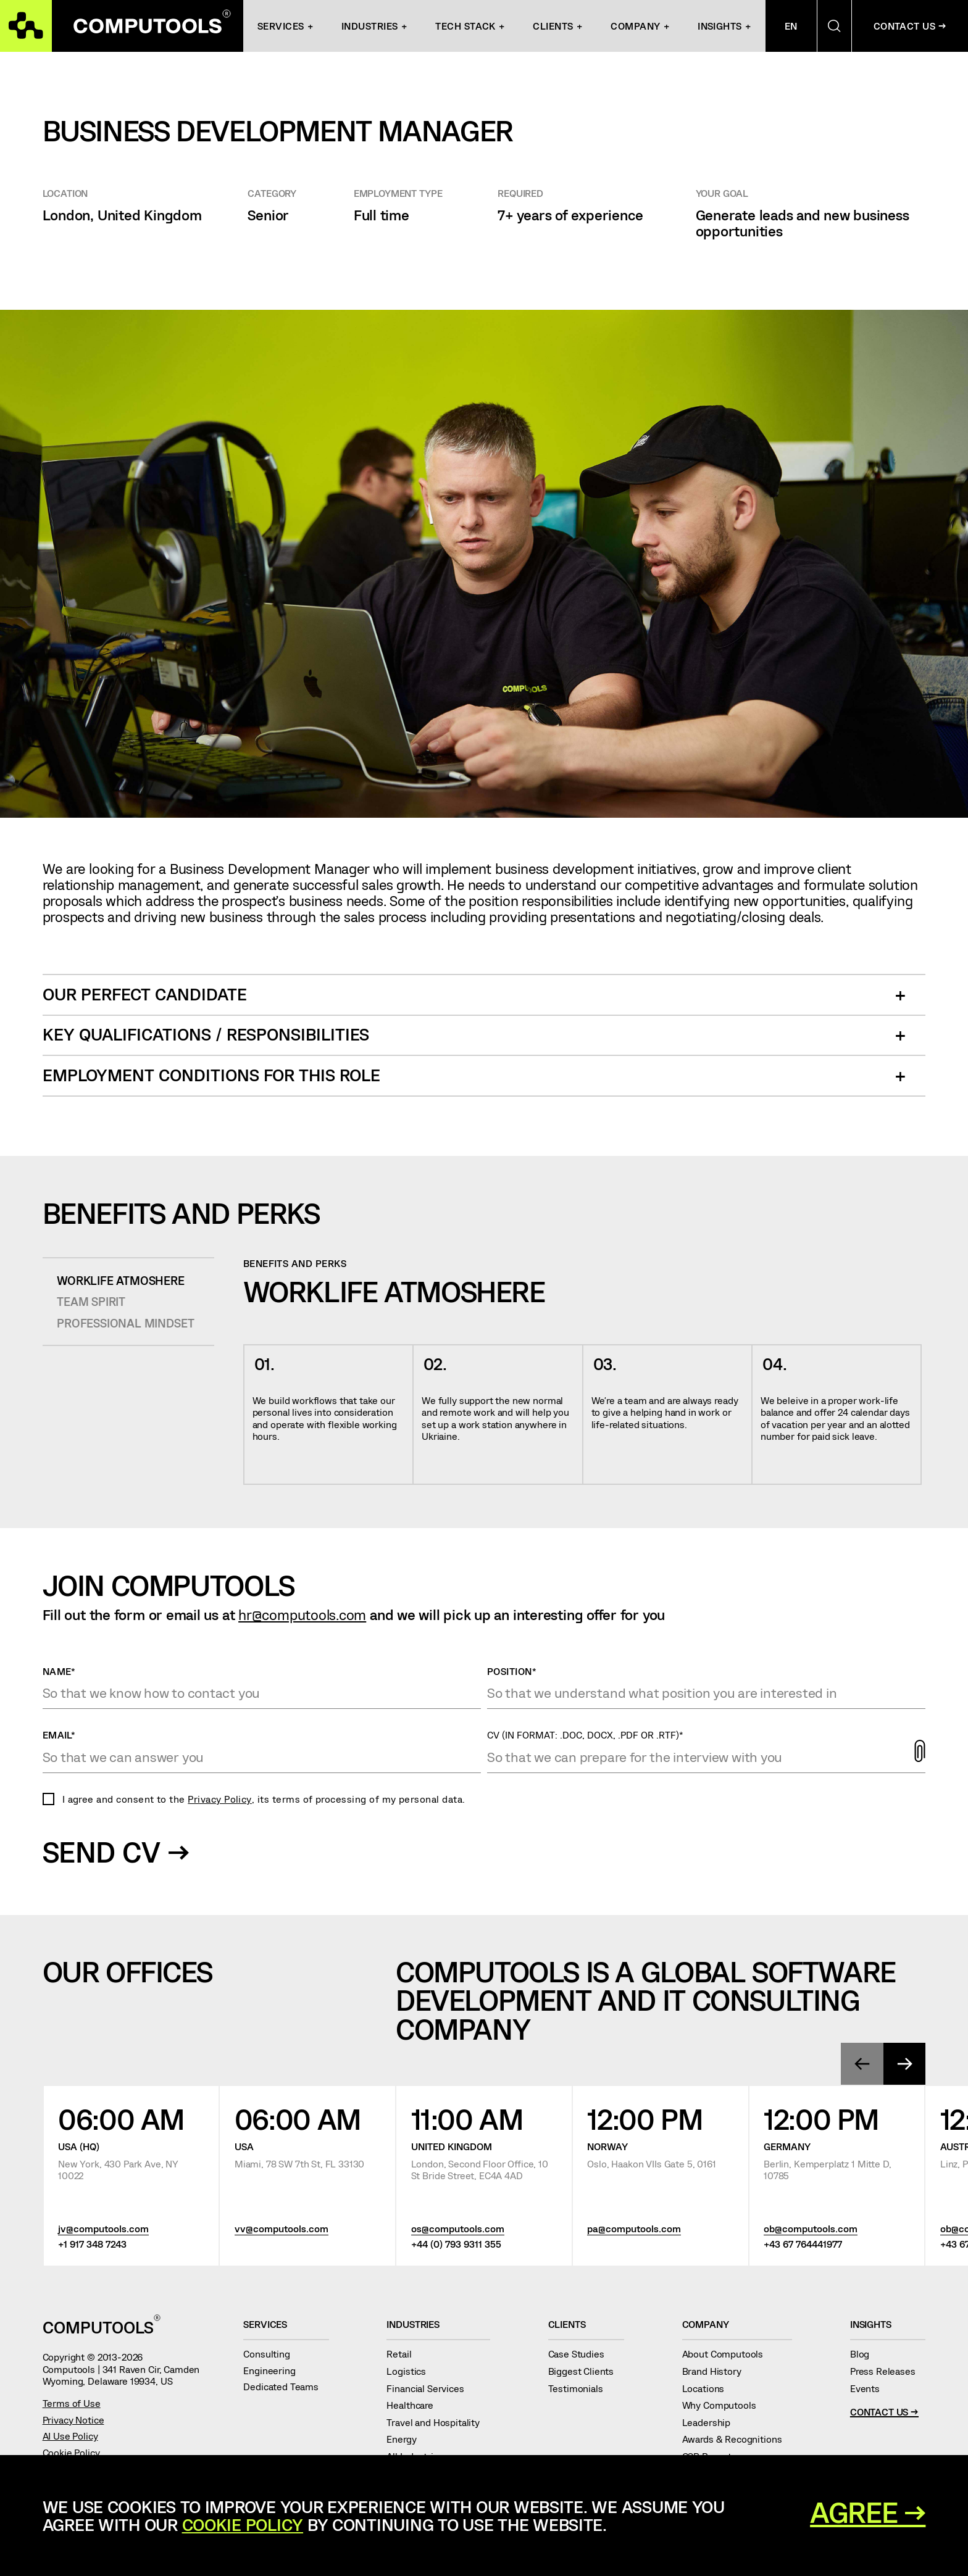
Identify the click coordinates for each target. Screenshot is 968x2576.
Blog (865, 2353)
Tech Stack (465, 25)
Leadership (711, 2422)
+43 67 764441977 (803, 2244)
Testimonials (581, 2388)
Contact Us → (884, 2411)
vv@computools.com (281, 2229)
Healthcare (414, 2405)
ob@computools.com (810, 2229)
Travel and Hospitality (438, 2422)
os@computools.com (457, 2229)
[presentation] (862, 2064)
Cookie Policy (71, 2452)
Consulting (271, 2353)
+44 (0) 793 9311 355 (456, 2244)
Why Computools (724, 2405)
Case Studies (581, 2353)
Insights (720, 25)
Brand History (717, 2371)
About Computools (728, 2353)
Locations (708, 2388)
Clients (553, 25)
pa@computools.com (634, 2229)
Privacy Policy (220, 1799)
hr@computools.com (302, 1614)
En (791, 25)
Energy (406, 2439)
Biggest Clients (586, 2371)
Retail (404, 2353)
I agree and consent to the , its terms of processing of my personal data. (263, 1799)
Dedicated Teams (285, 2386)
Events (870, 2388)
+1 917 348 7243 (92, 2244)
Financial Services (430, 2388)
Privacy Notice (73, 2419)
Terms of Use (72, 2403)
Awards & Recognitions (737, 2439)
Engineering (274, 2370)
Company (635, 25)
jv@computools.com (103, 2229)
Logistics (411, 2371)
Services (280, 25)
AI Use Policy (70, 2435)
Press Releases (888, 2371)
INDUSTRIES (369, 25)
